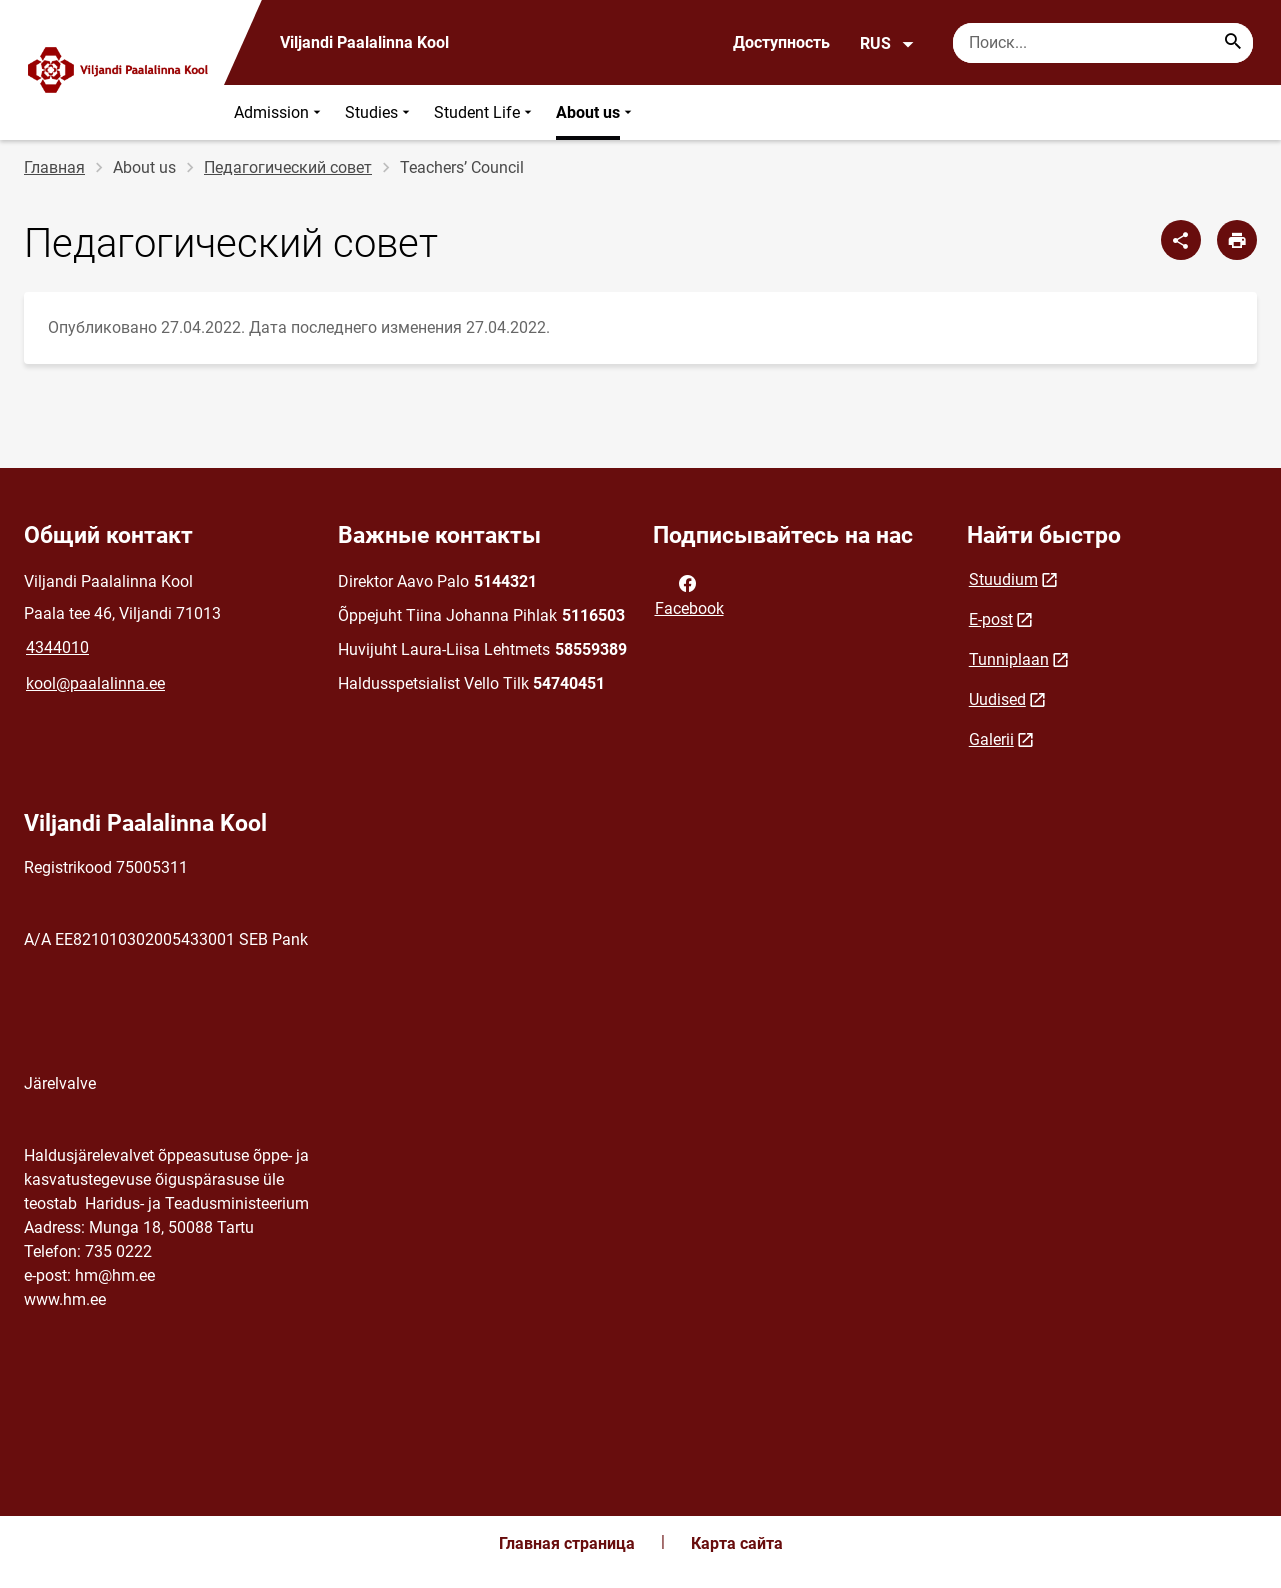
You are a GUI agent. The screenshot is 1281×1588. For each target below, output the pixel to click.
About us (596, 112)
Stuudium (1003, 579)
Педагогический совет (288, 167)
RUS (887, 44)
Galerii (991, 739)
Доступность (781, 42)
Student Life (485, 112)
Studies (379, 112)
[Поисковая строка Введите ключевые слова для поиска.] (1103, 43)
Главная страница (567, 1543)
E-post (991, 619)
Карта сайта (737, 1543)
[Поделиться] (1181, 240)
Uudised (997, 699)
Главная (54, 167)
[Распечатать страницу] (1237, 240)
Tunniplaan (1009, 659)
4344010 (57, 647)
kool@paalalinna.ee (95, 683)
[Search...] (1233, 43)
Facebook (689, 594)
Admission (279, 112)
